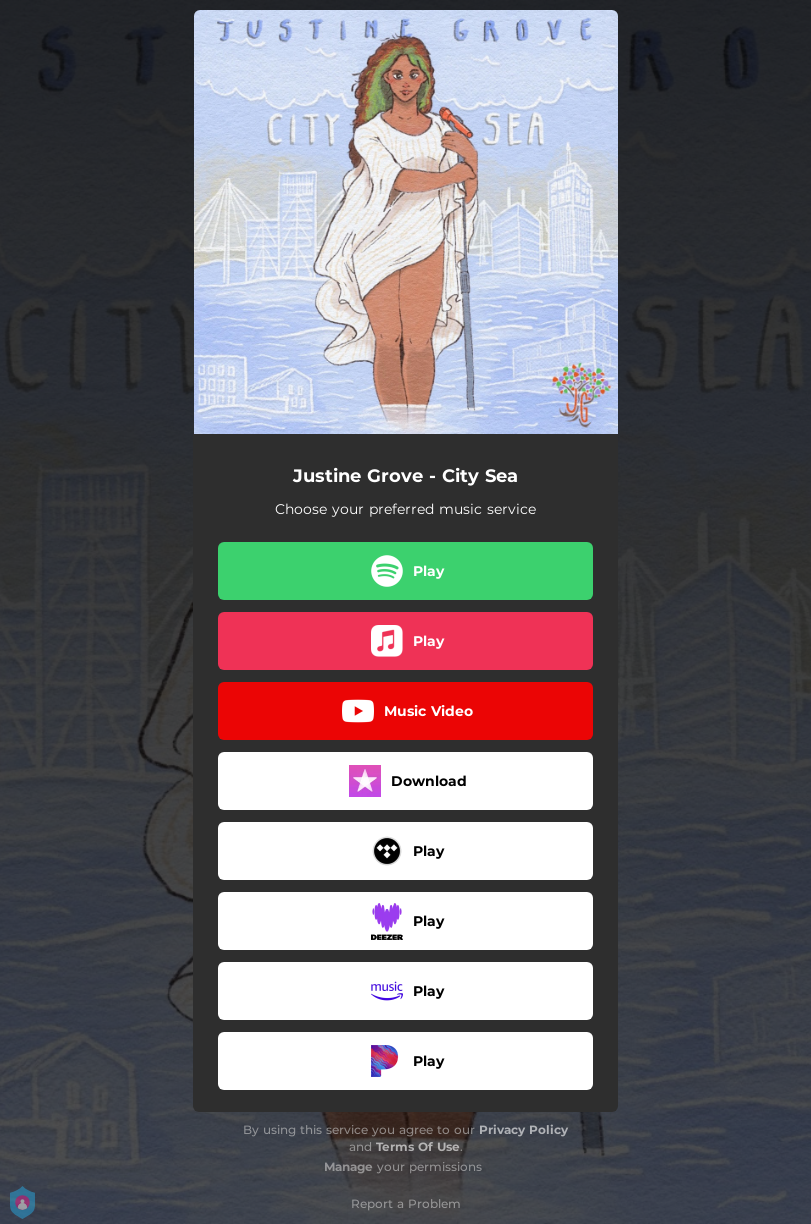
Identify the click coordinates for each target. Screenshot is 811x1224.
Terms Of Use (418, 1146)
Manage (348, 1166)
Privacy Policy (523, 1129)
